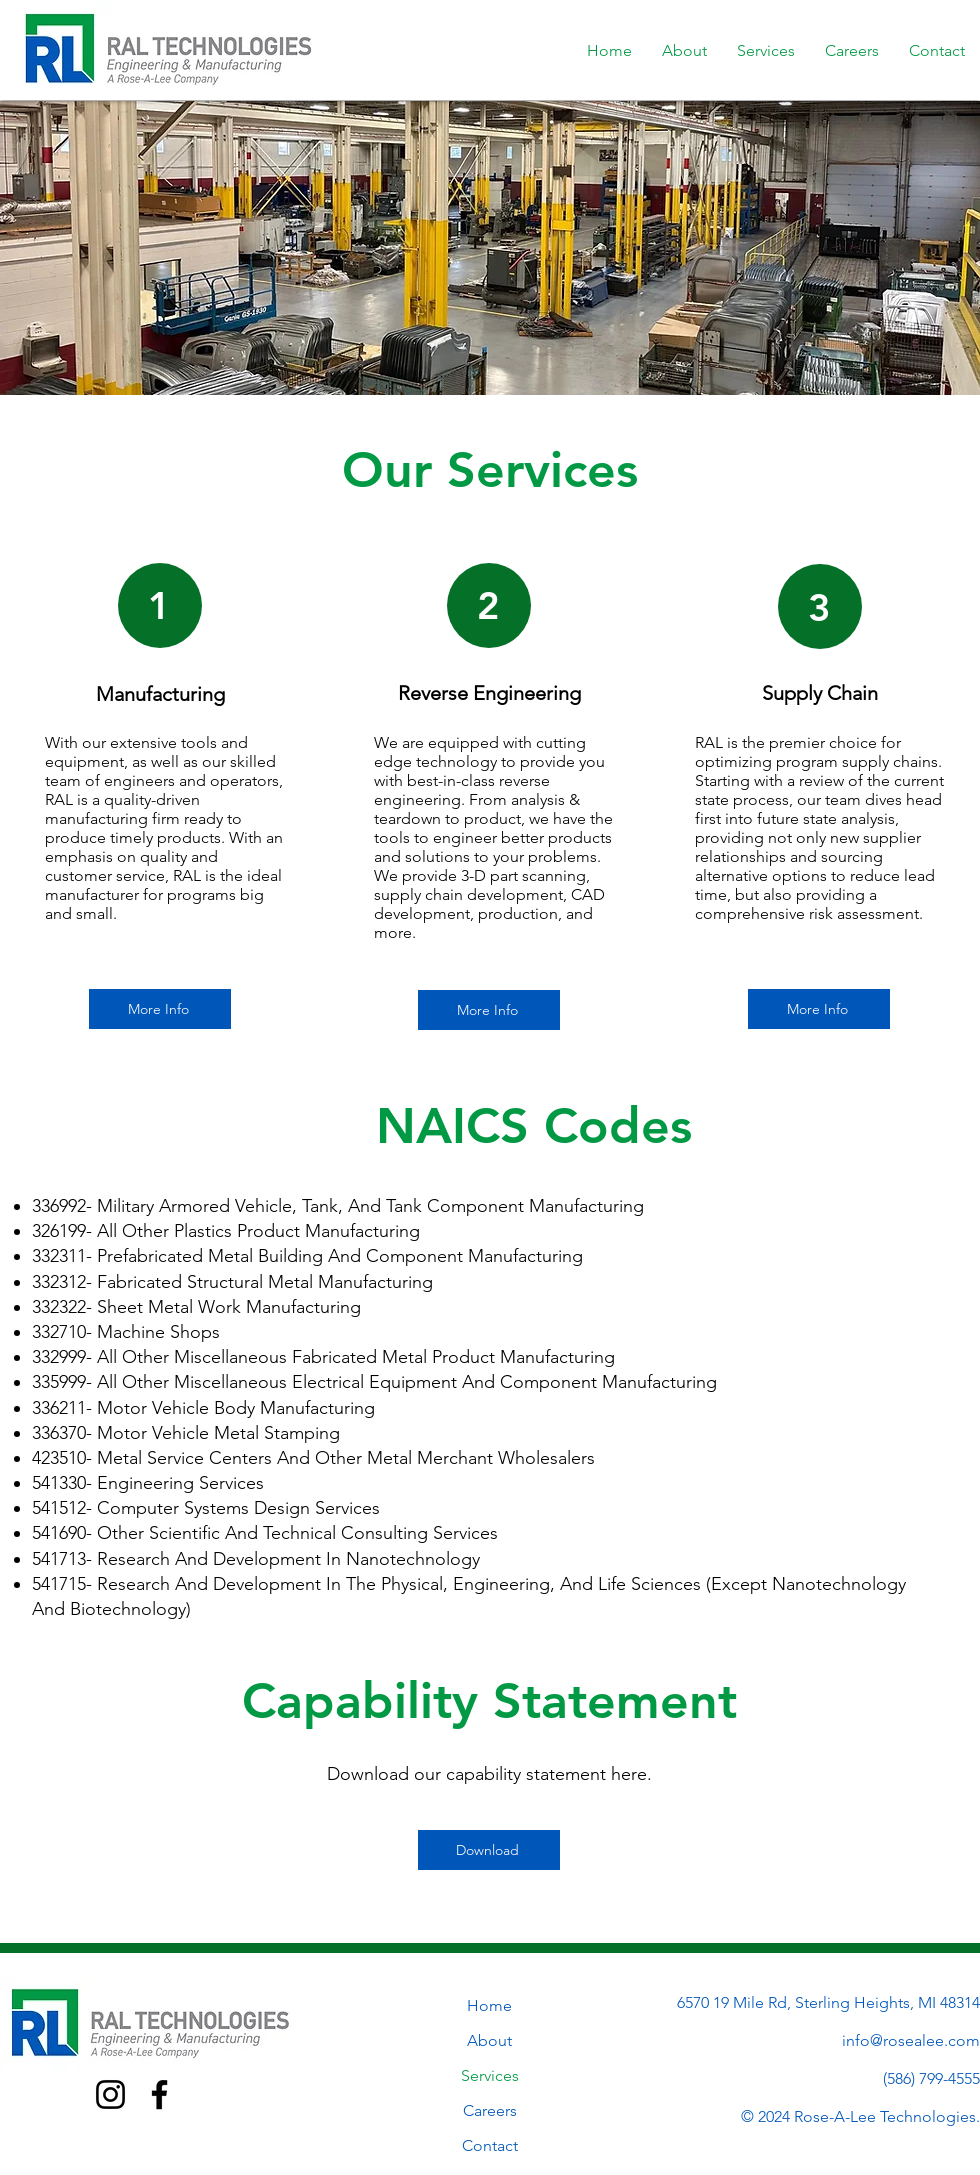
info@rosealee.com (911, 2040)
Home (489, 2005)
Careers (490, 2110)
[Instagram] (110, 2094)
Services (490, 2075)
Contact (490, 2145)
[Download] (489, 1850)
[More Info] (160, 1009)
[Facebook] (159, 2094)
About (489, 2040)
